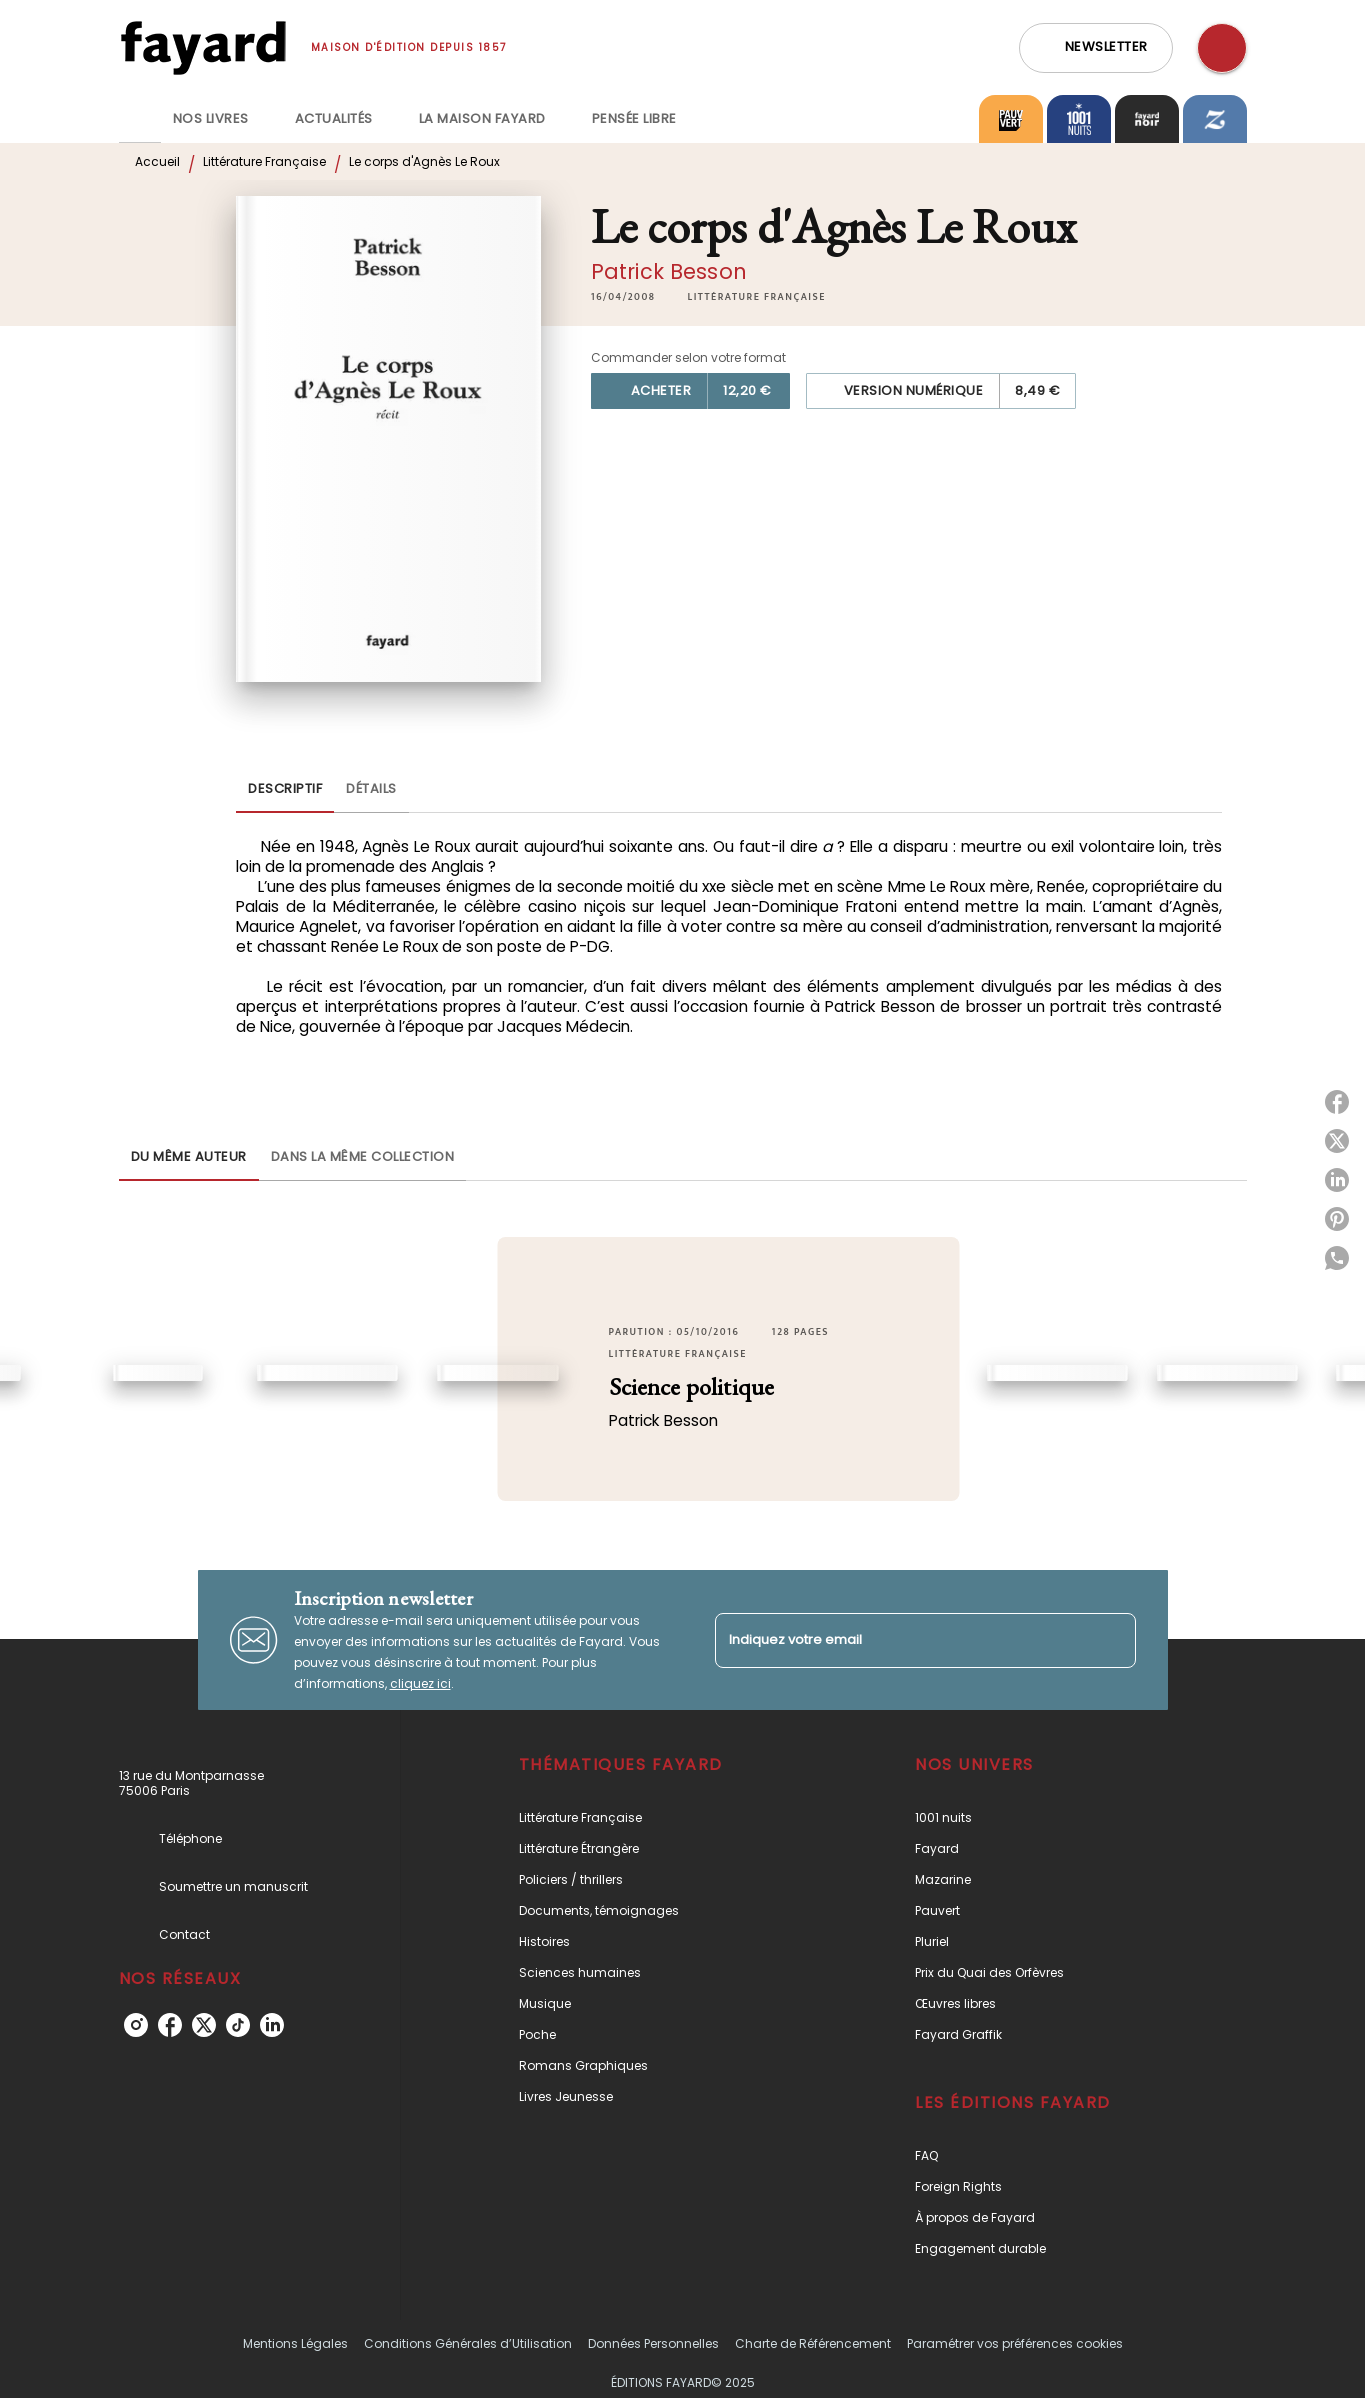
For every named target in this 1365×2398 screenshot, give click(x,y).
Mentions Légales (295, 2343)
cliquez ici (420, 1683)
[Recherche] (1222, 48)
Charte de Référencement (813, 2343)
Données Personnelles (653, 2343)
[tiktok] (238, 2025)
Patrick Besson (669, 271)
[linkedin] (272, 2025)
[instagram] (136, 2025)
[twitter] (204, 2025)
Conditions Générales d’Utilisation (468, 2343)
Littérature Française (264, 161)
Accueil (157, 161)
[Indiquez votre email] (900, 1640)
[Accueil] (203, 47)
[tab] (140, 119)
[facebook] (170, 2025)
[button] (1096, 48)
